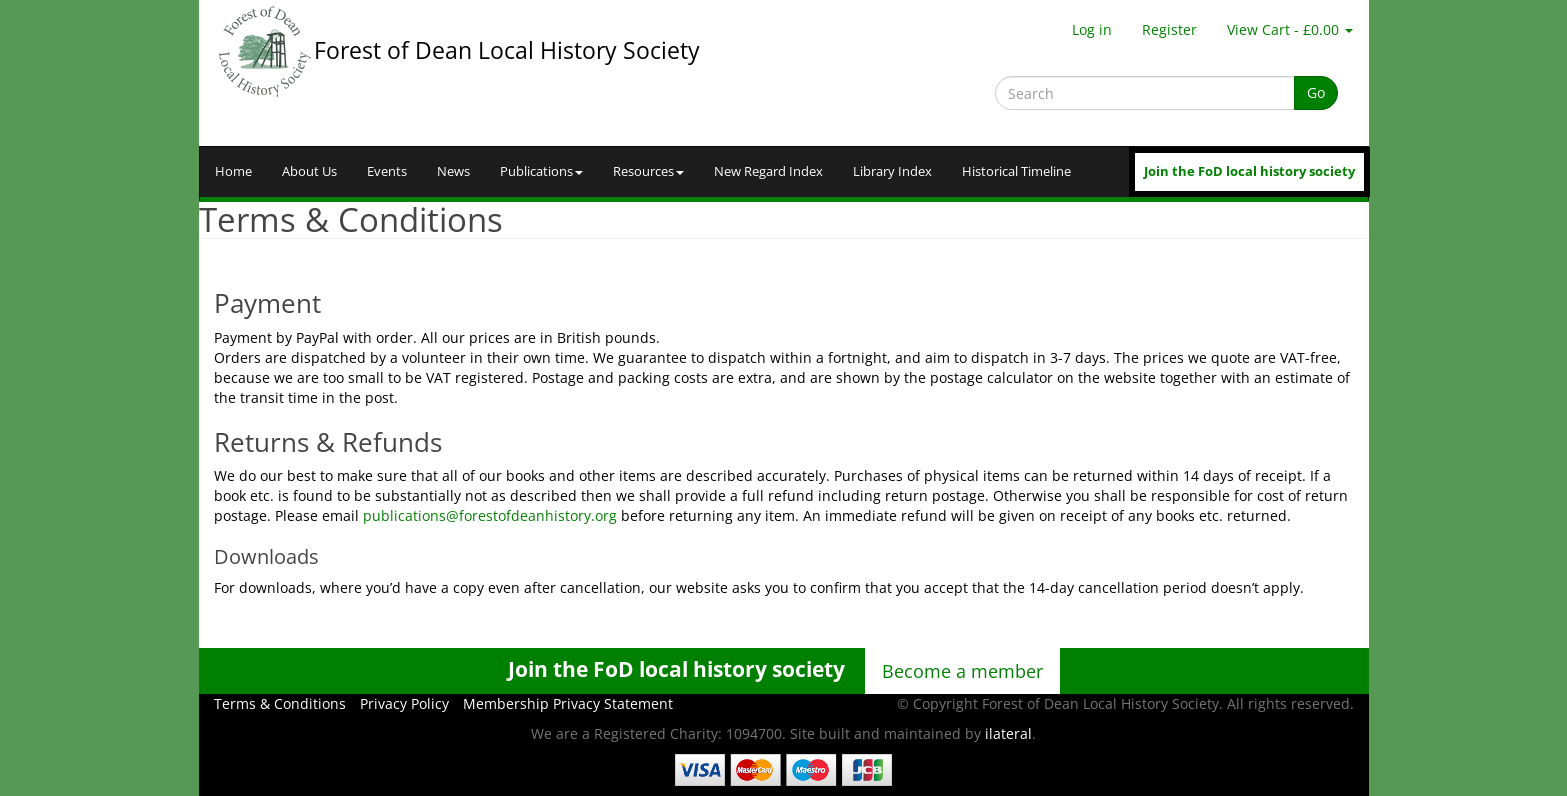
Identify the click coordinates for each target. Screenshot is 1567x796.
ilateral (1008, 733)
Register (1169, 29)
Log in (1092, 29)
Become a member (962, 671)
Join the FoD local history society (1249, 171)
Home (233, 171)
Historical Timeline (1016, 171)
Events (387, 171)
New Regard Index (768, 171)
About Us (309, 171)
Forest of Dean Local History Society (507, 50)
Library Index (892, 171)
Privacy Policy (404, 703)
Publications (541, 171)
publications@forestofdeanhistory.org (490, 515)
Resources (648, 171)
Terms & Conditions (280, 703)
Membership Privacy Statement (568, 703)
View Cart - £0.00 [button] (1290, 29)
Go (1316, 92)
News (453, 171)
